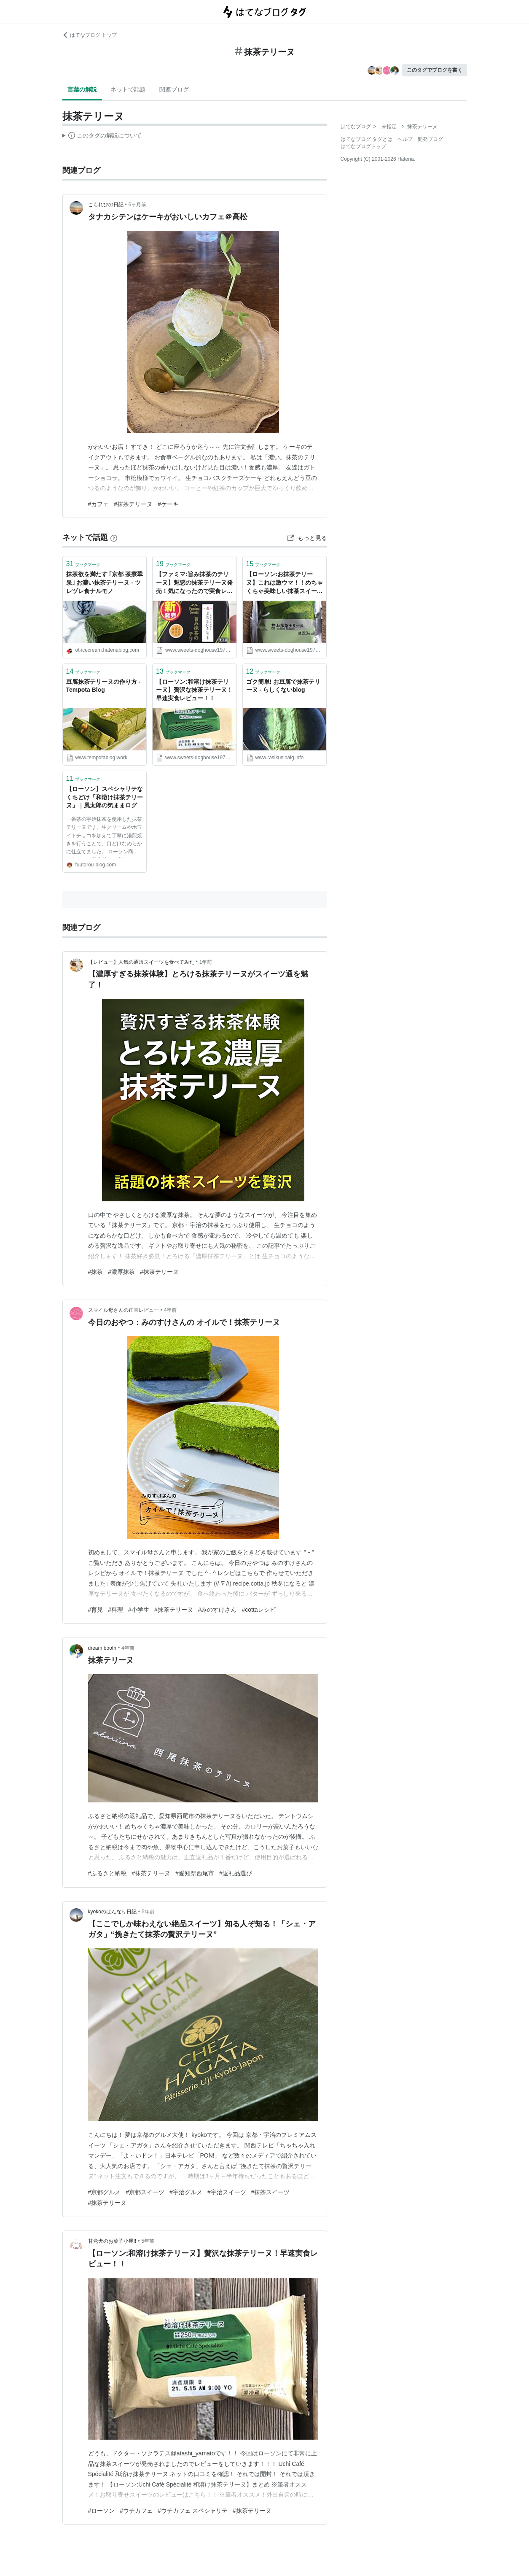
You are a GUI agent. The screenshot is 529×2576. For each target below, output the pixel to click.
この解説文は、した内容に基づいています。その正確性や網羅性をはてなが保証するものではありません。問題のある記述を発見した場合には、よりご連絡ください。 (102, 137)
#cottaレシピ (258, 1609)
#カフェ (98, 504)
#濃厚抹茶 (121, 1271)
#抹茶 (95, 1271)
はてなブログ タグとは (366, 139)
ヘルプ (405, 139)
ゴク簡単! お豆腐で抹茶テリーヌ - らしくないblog (283, 685)
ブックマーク (83, 563)
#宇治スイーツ (226, 2192)
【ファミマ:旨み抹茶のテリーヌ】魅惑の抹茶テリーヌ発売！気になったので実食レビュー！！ (194, 583)
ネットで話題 (128, 89)
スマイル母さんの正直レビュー (123, 1310)
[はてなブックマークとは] (113, 537)
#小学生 (138, 1609)
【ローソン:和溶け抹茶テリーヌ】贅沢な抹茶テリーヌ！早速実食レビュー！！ (194, 689)
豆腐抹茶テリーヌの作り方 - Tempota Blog (103, 685)
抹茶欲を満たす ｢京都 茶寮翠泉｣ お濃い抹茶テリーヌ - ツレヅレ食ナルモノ (104, 582)
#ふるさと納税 (107, 1873)
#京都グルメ (104, 2192)
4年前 (170, 1310)
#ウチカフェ (136, 2510)
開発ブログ (430, 139)
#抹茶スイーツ (270, 2192)
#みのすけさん (217, 1609)
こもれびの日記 (106, 205)
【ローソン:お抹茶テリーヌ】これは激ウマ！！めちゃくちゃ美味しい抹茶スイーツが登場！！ (284, 583)
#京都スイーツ (145, 2192)
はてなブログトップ (363, 146)
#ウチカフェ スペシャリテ (193, 2510)
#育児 (95, 1609)
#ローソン (101, 2510)
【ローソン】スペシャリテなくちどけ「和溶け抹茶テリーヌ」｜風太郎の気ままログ (104, 797)
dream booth (102, 1648)
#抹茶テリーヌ (133, 504)
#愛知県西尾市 (194, 1873)
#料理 (115, 1609)
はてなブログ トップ (89, 35)
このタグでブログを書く (434, 70)
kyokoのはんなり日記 (112, 1912)
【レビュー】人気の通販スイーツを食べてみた (141, 962)
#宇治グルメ (185, 2192)
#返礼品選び (235, 1873)
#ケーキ (168, 504)
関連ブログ (174, 89)
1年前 (205, 962)
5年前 (148, 1912)
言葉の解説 (82, 89)
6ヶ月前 (138, 205)
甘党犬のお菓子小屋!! (112, 2241)
